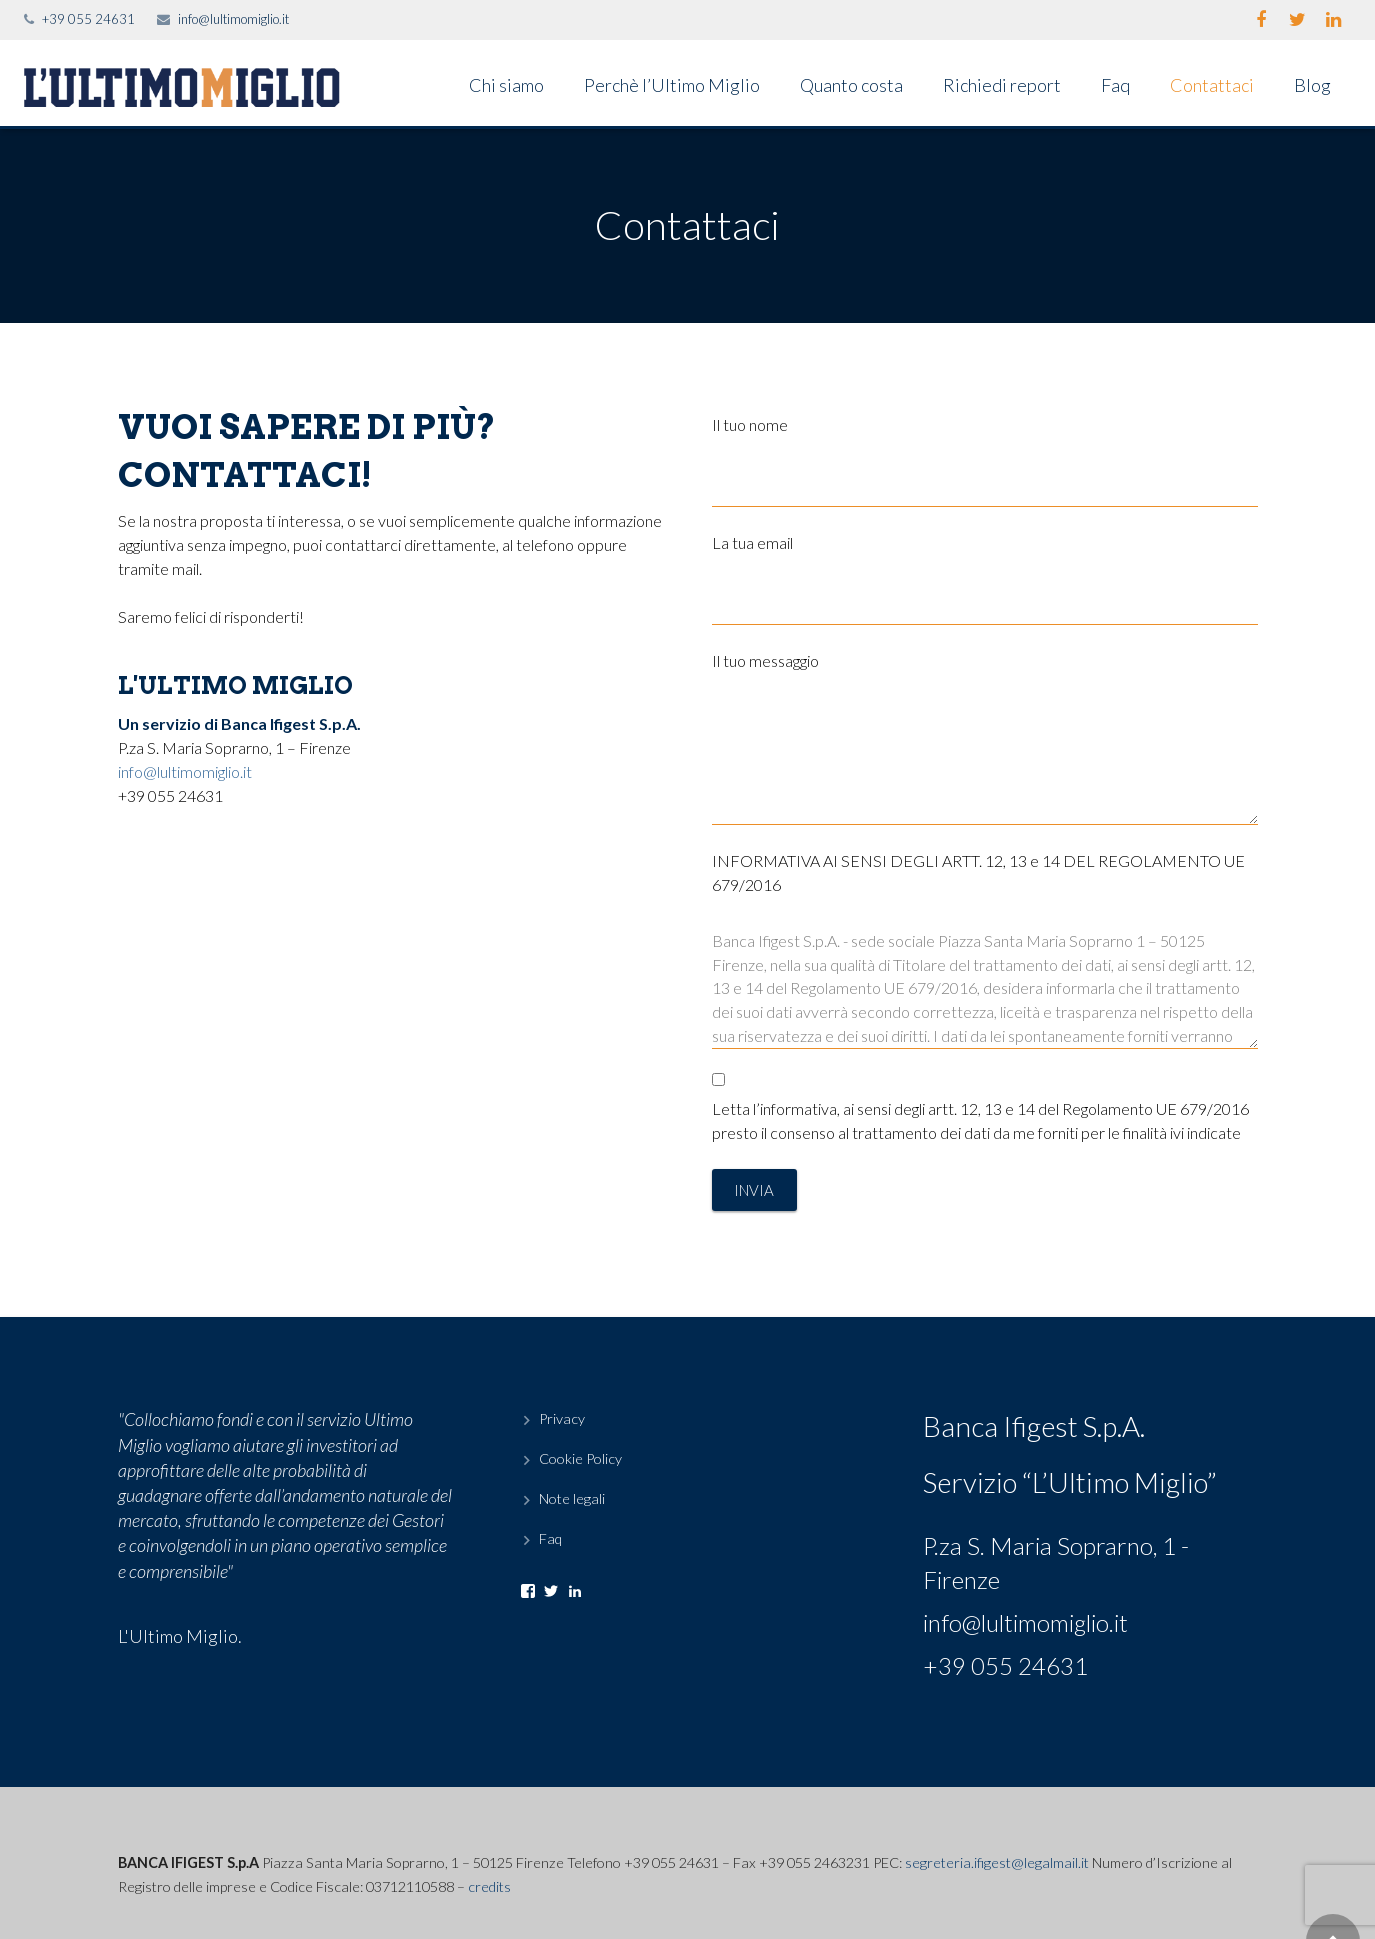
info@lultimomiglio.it (233, 19)
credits (489, 1886)
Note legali (572, 1498)
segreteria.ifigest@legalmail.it (997, 1862)
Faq (550, 1538)
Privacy (562, 1418)
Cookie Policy (580, 1458)
